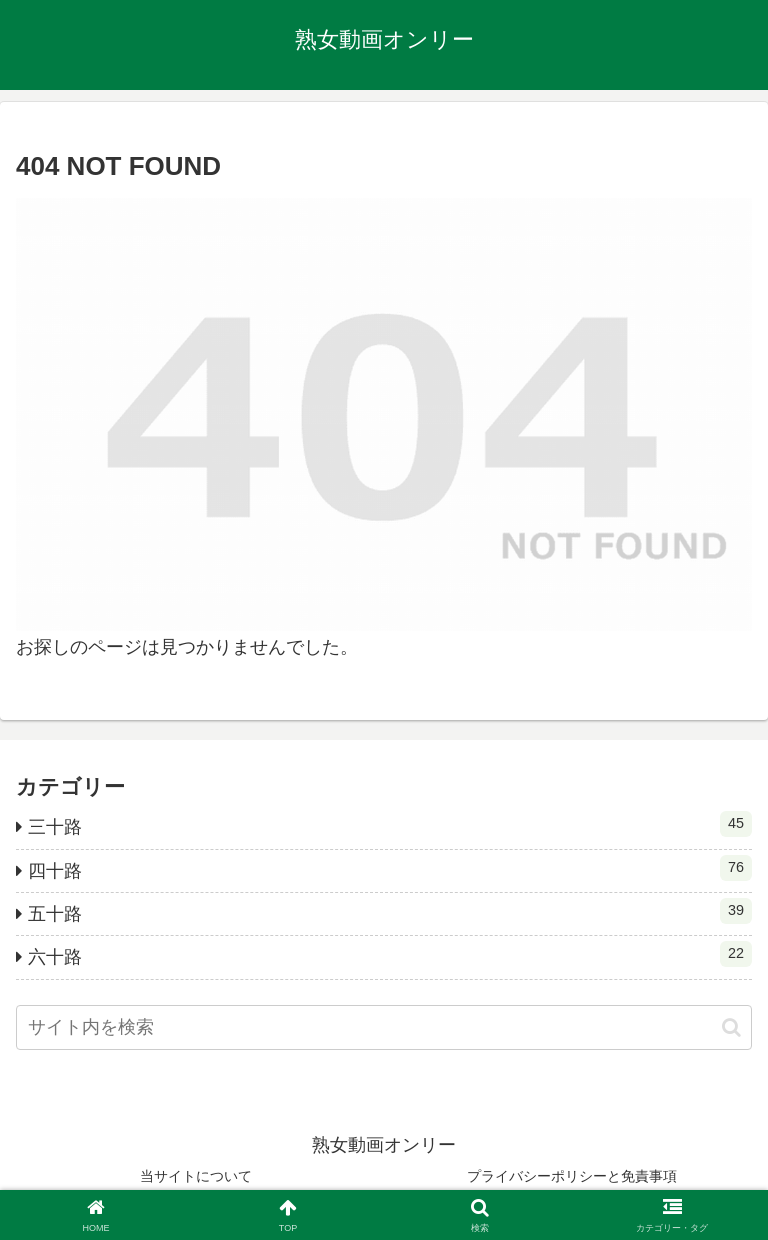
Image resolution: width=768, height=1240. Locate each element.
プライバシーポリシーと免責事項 (572, 1176)
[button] (731, 1027)
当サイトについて (196, 1176)
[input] (384, 1027)
